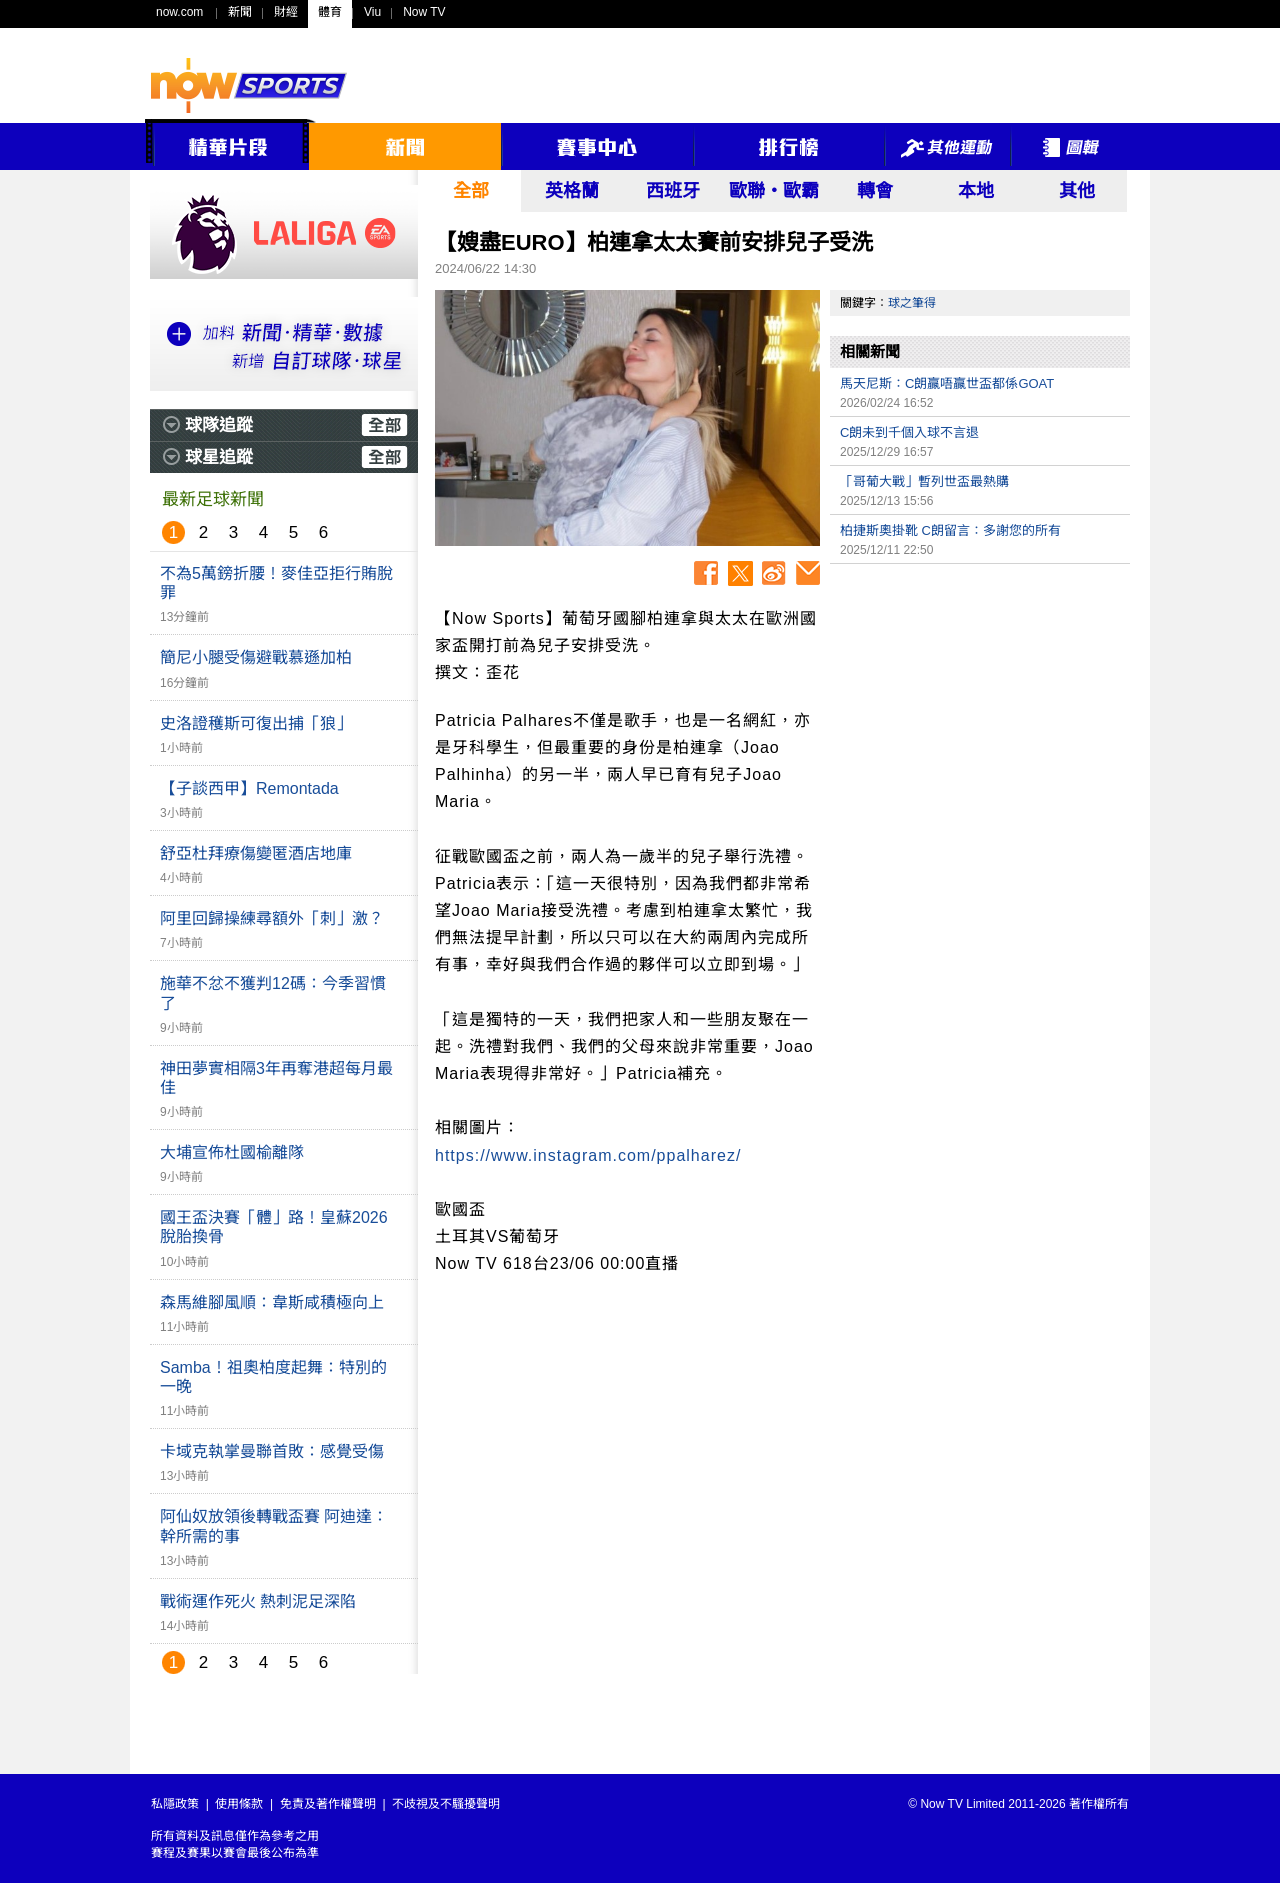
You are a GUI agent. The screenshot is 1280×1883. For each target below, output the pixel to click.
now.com (179, 12)
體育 (330, 12)
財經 (286, 12)
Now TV (424, 12)
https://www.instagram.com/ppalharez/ (588, 1155)
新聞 (240, 12)
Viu (372, 12)
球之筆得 (912, 303)
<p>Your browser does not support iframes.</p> (980, 714)
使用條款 (239, 1804)
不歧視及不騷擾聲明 (446, 1804)
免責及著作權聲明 (328, 1804)
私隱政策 (175, 1804)
